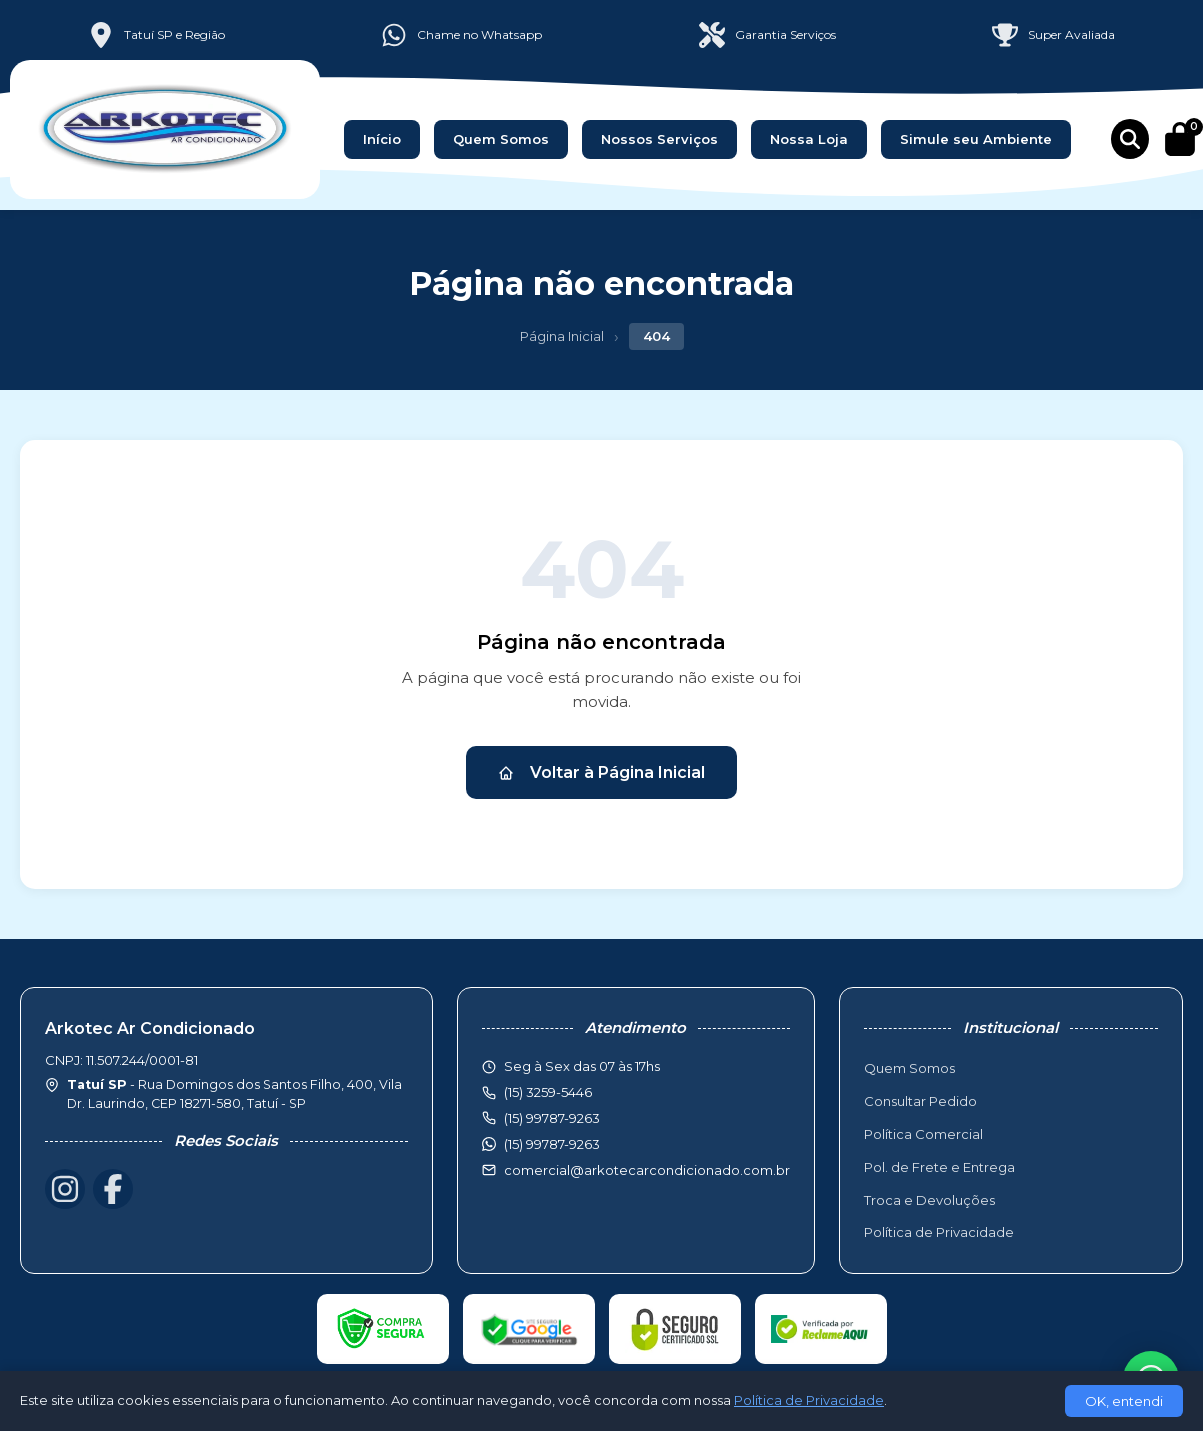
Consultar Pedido (920, 1101)
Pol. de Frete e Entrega (939, 1167)
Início (382, 139)
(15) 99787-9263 (552, 1144)
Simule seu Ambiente (976, 139)
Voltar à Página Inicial (601, 772)
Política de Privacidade (939, 1232)
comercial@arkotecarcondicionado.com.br (647, 1170)
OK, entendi (1124, 1401)
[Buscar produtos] (1130, 139)
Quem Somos (501, 139)
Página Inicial (562, 336)
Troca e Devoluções (929, 1200)
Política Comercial (923, 1134)
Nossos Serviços (659, 139)
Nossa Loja (809, 139)
